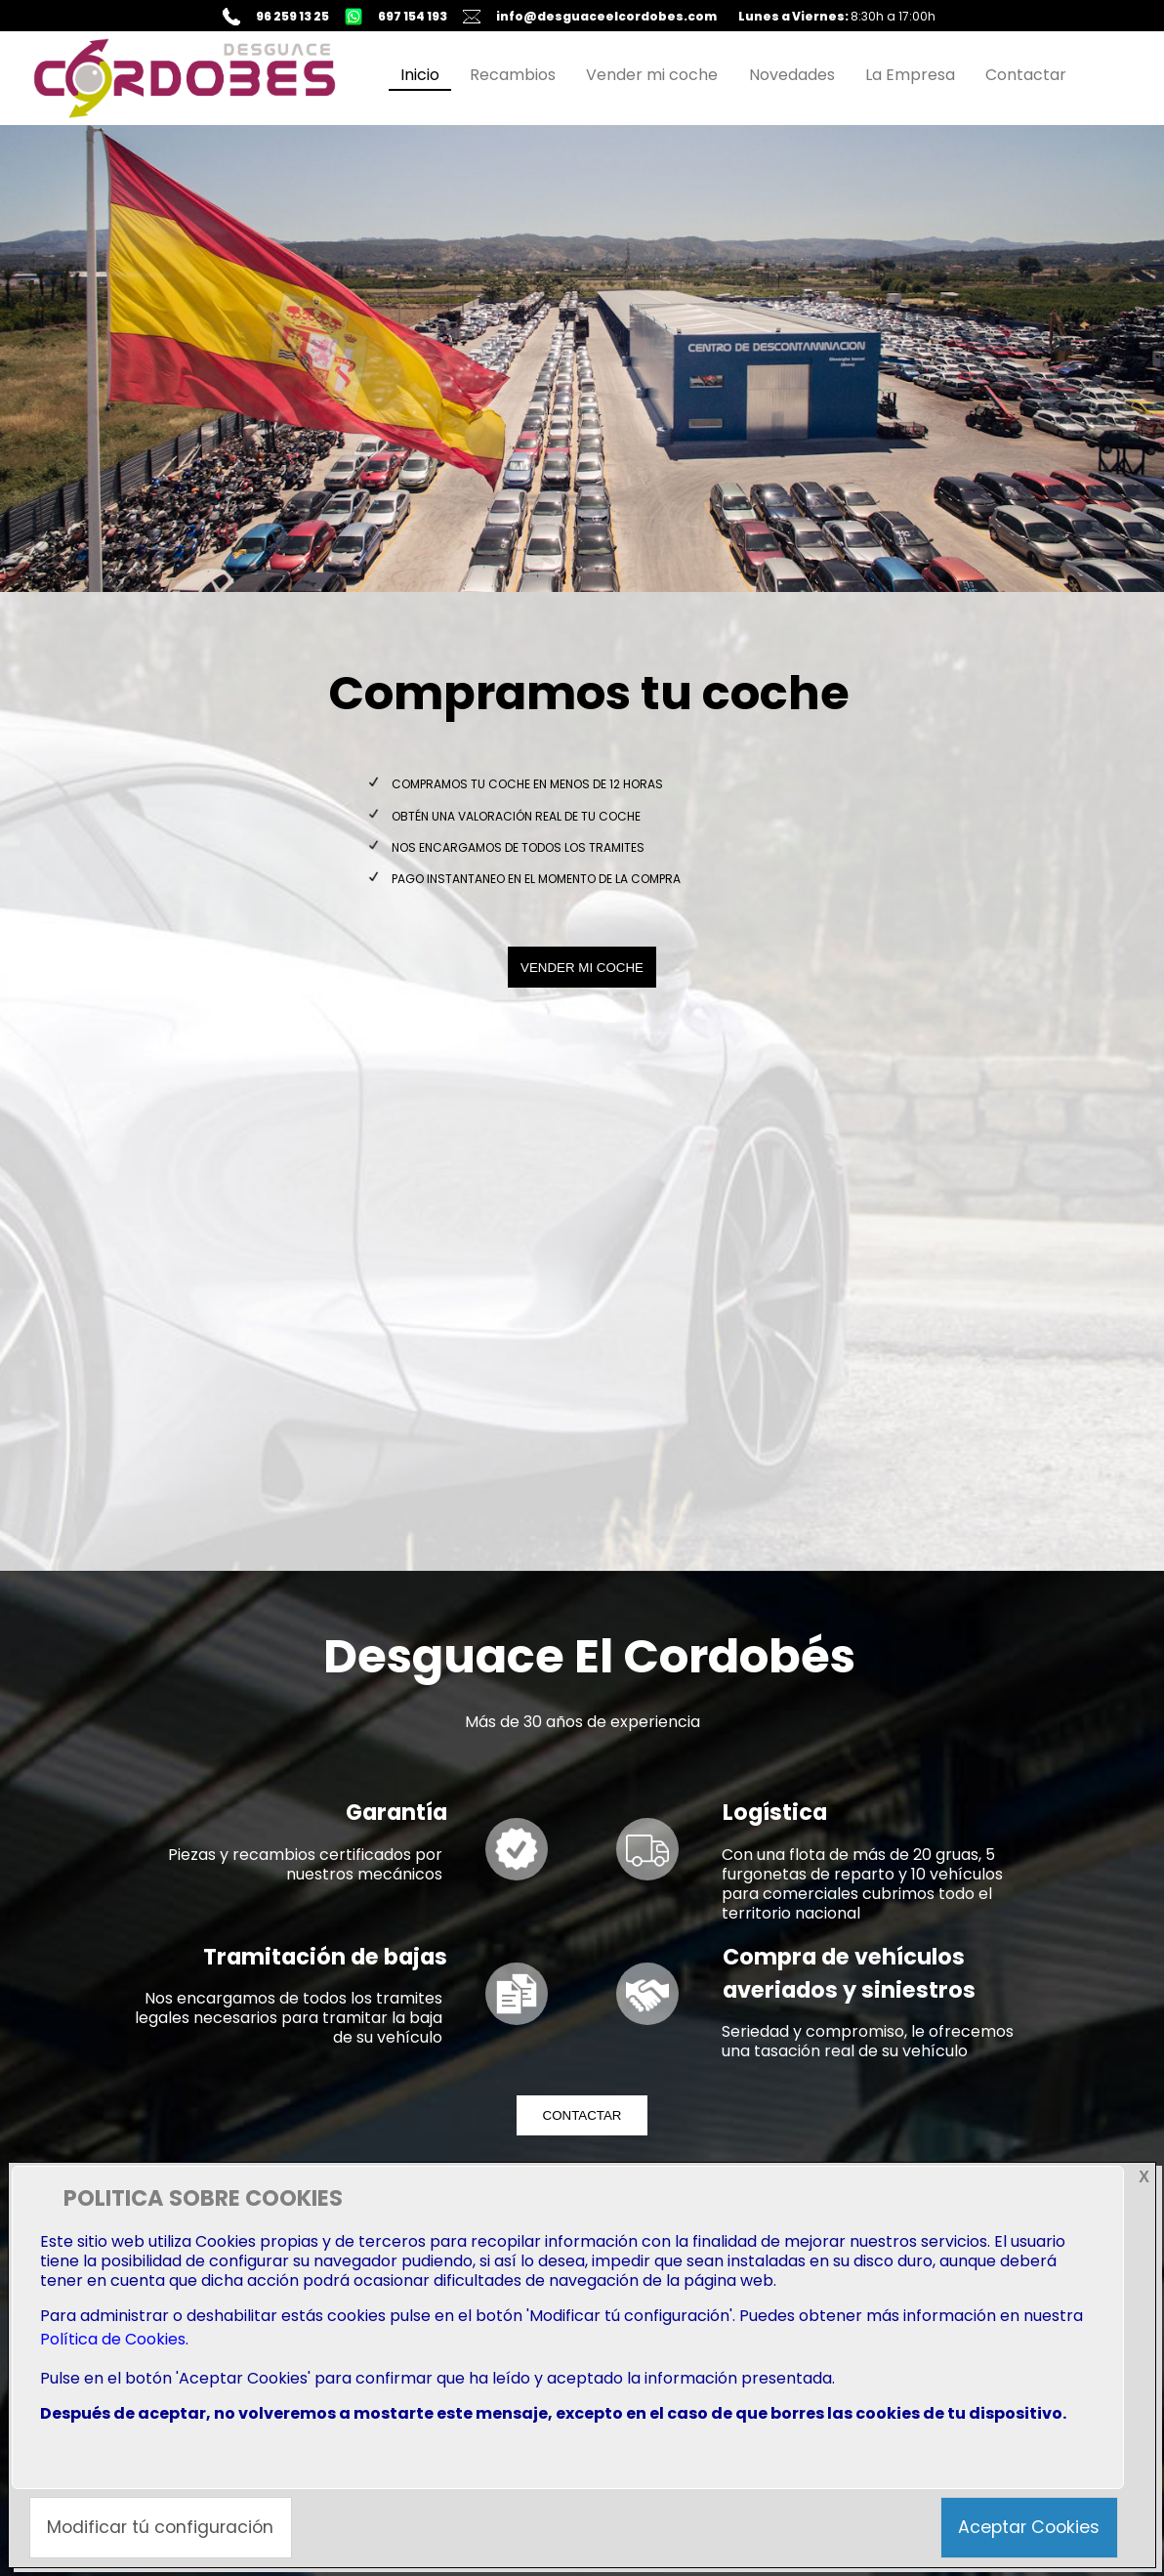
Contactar (1025, 74)
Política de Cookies (113, 2339)
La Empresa (910, 74)
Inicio (419, 74)
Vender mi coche (652, 74)
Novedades (792, 74)
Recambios (513, 74)
